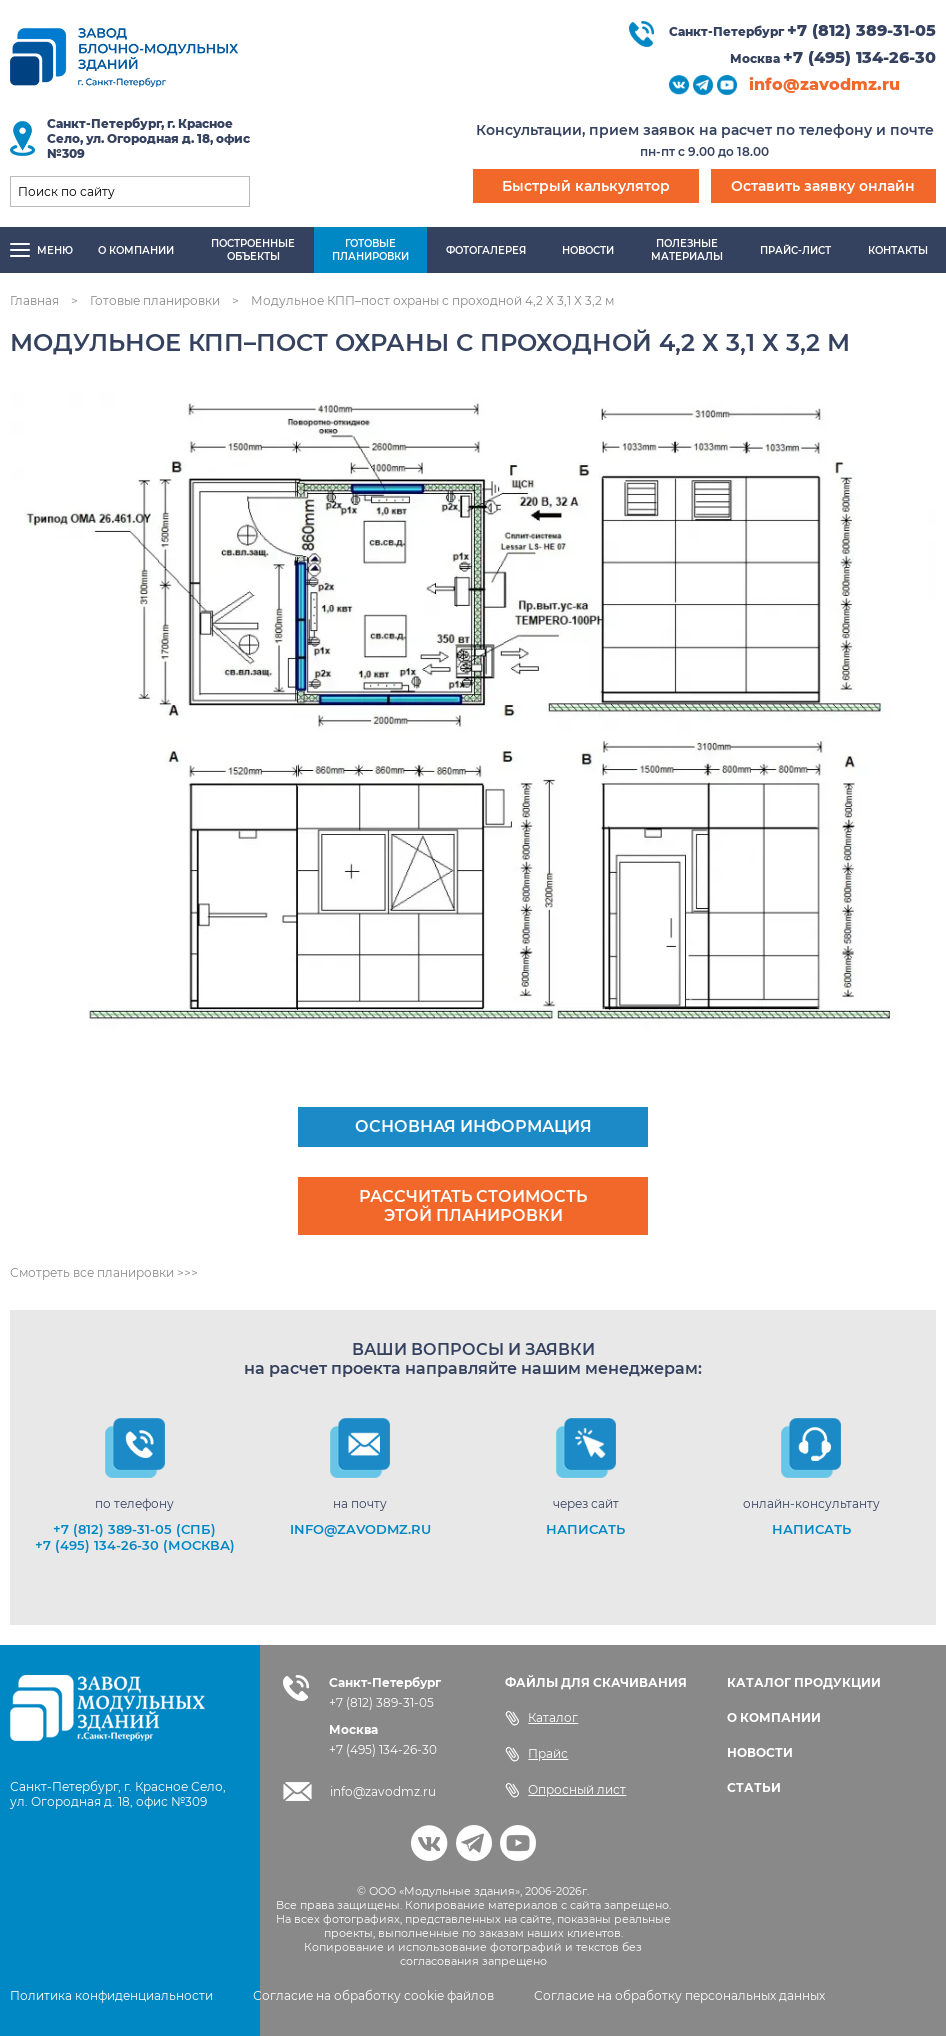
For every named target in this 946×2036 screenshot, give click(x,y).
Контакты (898, 250)
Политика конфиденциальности (111, 1995)
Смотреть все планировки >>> (104, 1272)
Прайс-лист (795, 250)
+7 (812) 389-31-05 (861, 30)
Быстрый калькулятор (586, 186)
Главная (34, 300)
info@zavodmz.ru (824, 84)
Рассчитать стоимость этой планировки (473, 1206)
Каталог (541, 1718)
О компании (136, 250)
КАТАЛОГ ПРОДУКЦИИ (804, 1682)
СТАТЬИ (754, 1787)
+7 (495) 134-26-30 (859, 57)
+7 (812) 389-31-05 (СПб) (134, 1529)
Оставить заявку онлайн (823, 186)
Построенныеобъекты (253, 250)
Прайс (536, 1754)
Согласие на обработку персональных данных (679, 1995)
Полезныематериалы (687, 250)
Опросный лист (565, 1790)
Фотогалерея (486, 250)
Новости (588, 250)
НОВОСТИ (760, 1752)
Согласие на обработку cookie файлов (373, 1995)
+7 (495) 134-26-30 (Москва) (135, 1545)
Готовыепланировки (370, 250)
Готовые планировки (155, 300)
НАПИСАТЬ (585, 1529)
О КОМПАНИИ (774, 1717)
